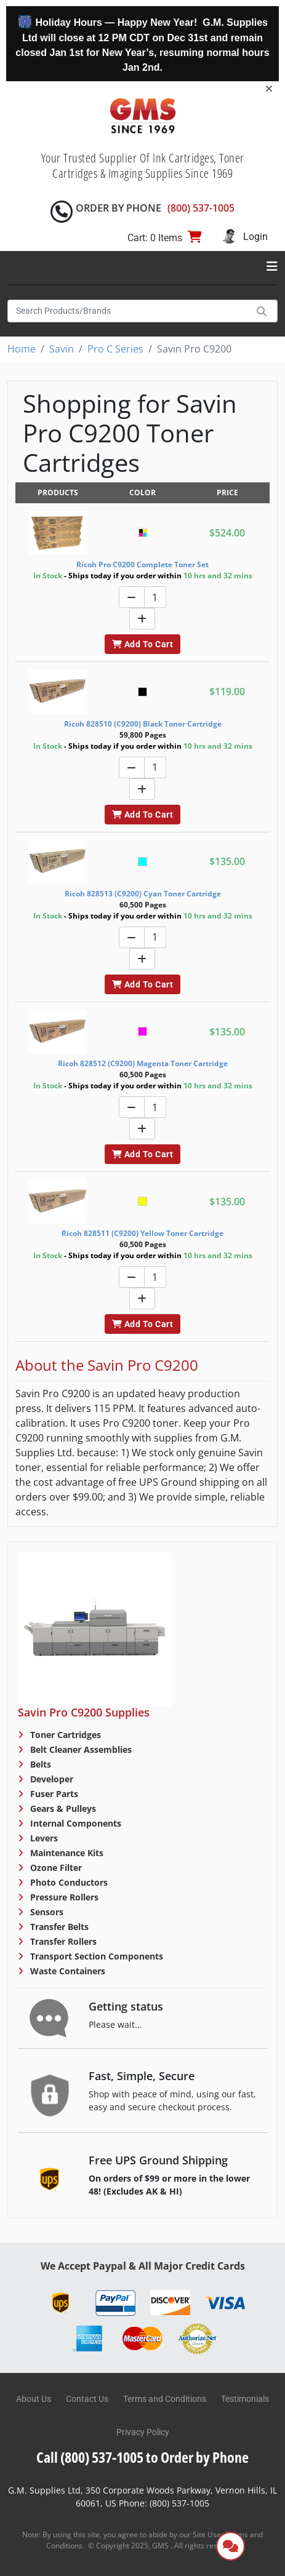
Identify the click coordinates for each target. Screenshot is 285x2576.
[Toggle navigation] (272, 266)
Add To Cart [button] (142, 644)
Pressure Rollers (63, 1897)
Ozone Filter (55, 1867)
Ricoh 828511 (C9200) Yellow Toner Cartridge (142, 1233)
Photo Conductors (68, 1882)
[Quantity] (155, 597)
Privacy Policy (142, 2432)
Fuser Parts (53, 1794)
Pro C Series (115, 349)
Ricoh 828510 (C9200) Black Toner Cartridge (143, 724)
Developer (50, 1779)
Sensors (45, 1912)
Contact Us (87, 2399)
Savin (61, 349)
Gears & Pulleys (62, 1808)
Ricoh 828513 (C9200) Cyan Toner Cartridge (143, 893)
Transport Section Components (95, 1956)
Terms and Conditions (164, 2399)
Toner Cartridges (64, 1735)
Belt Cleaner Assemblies (80, 1749)
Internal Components (74, 1823)
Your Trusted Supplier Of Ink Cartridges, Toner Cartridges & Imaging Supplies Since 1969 (142, 165)
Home (21, 349)
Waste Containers (66, 1971)
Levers (43, 1838)
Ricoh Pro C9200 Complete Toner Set (142, 564)
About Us (33, 2399)
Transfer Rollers (62, 1941)
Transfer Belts (58, 1926)
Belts (39, 1764)
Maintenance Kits (65, 1853)
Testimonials (245, 2399)
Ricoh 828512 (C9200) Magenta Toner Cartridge (143, 1063)
